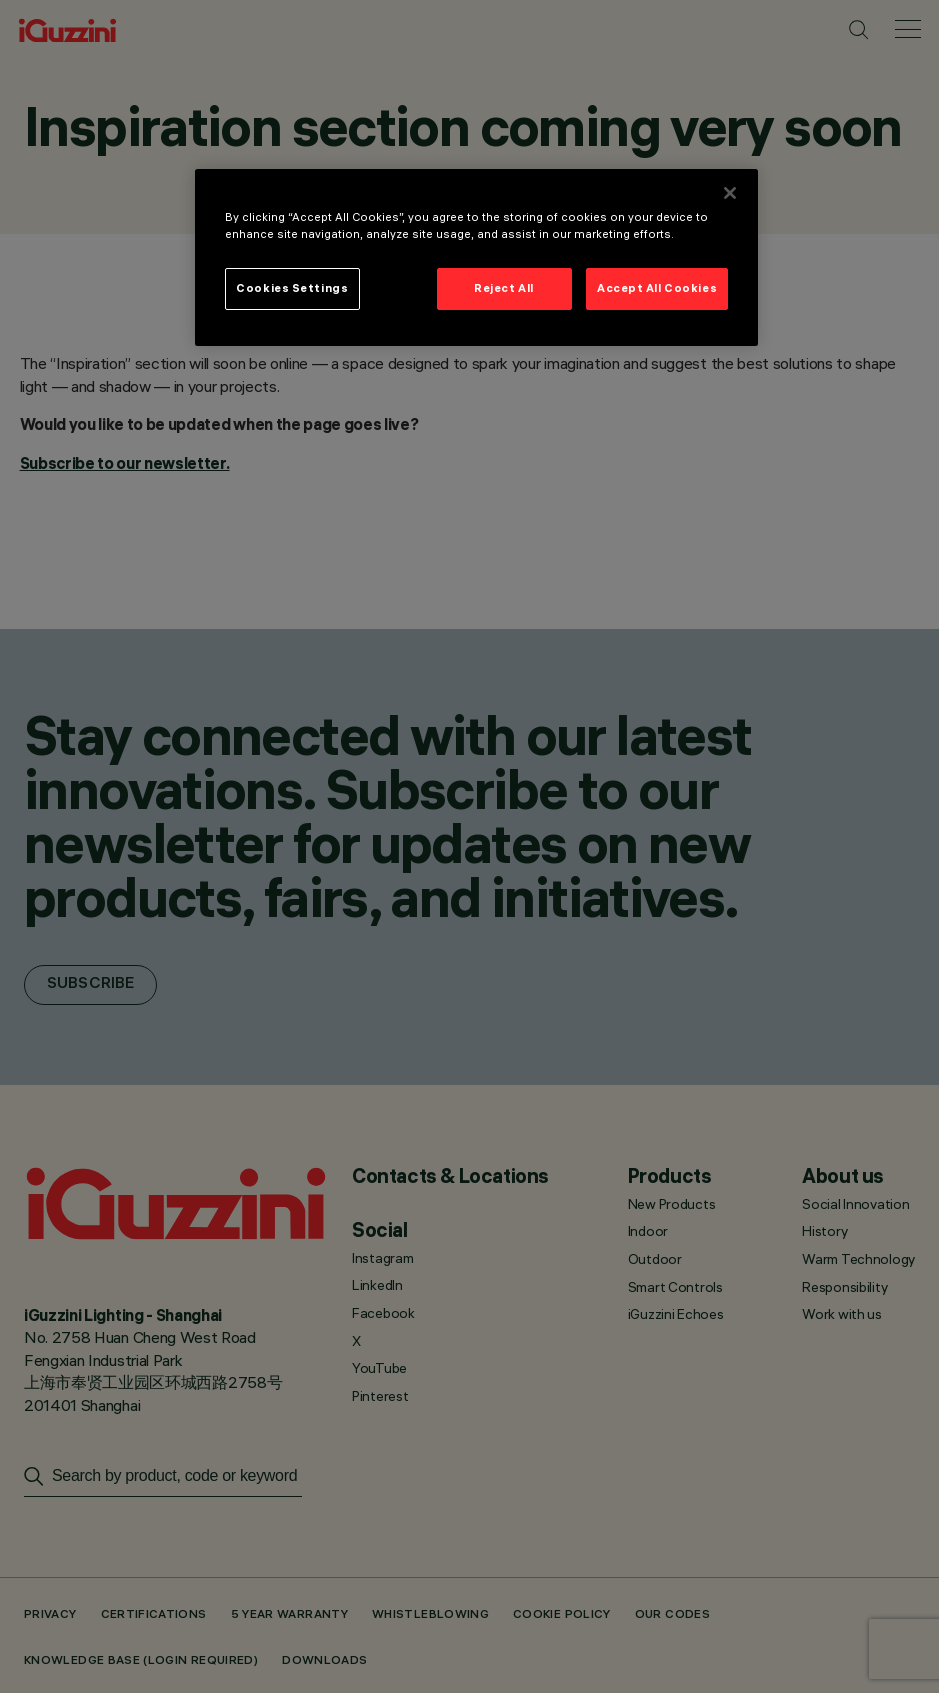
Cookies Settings (292, 288)
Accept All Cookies (657, 288)
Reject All (504, 288)
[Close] (730, 193)
